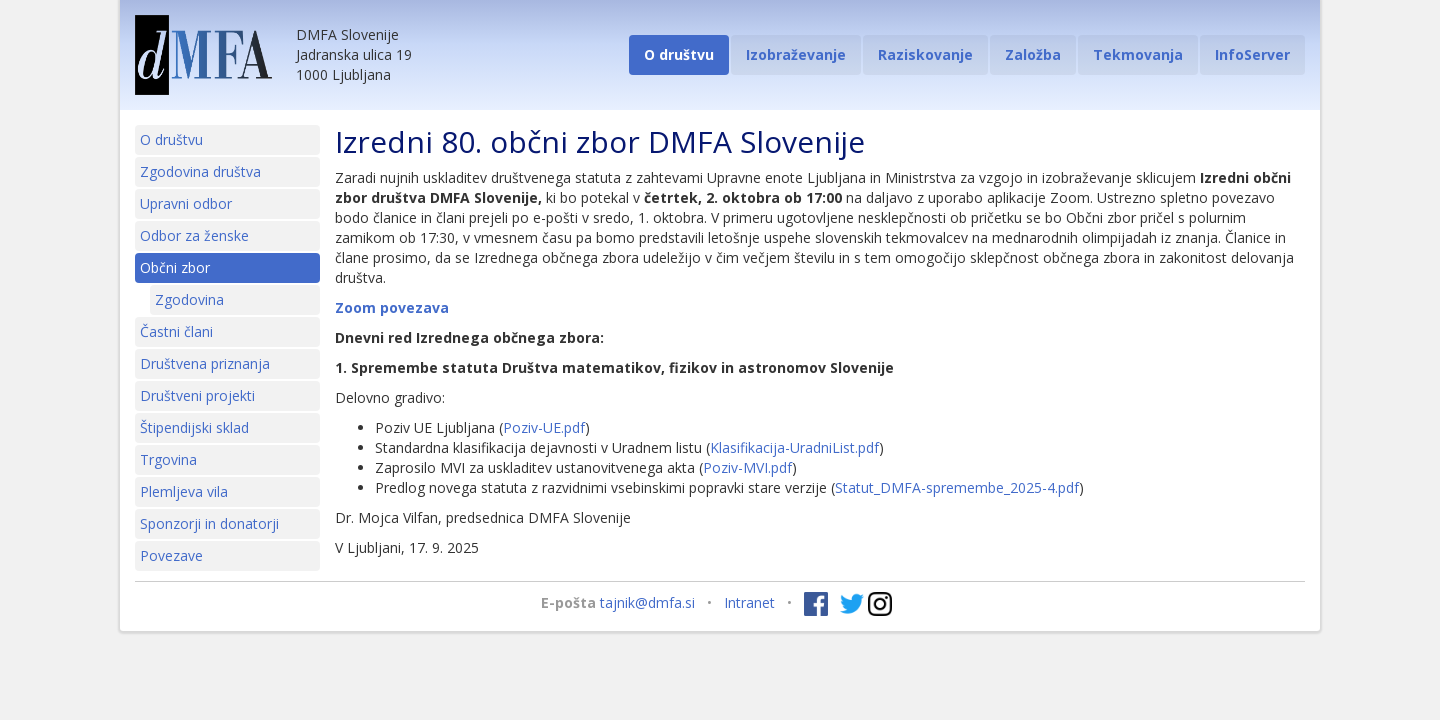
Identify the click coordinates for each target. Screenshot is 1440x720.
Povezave (171, 555)
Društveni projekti (197, 395)
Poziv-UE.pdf (544, 427)
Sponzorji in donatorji (209, 523)
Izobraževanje (796, 54)
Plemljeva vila (184, 491)
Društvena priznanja (205, 363)
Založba (1033, 54)
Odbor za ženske (194, 235)
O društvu (679, 54)
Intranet (749, 602)
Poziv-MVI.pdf (747, 467)
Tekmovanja (1138, 54)
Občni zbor (175, 267)
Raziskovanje (925, 54)
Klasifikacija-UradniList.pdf (794, 447)
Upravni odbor (186, 203)
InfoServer (1252, 54)
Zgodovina (189, 299)
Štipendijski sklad (194, 427)
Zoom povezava (392, 307)
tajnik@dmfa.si (647, 602)
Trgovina (168, 459)
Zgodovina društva (200, 171)
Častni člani (176, 331)
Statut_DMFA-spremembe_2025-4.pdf (957, 487)
